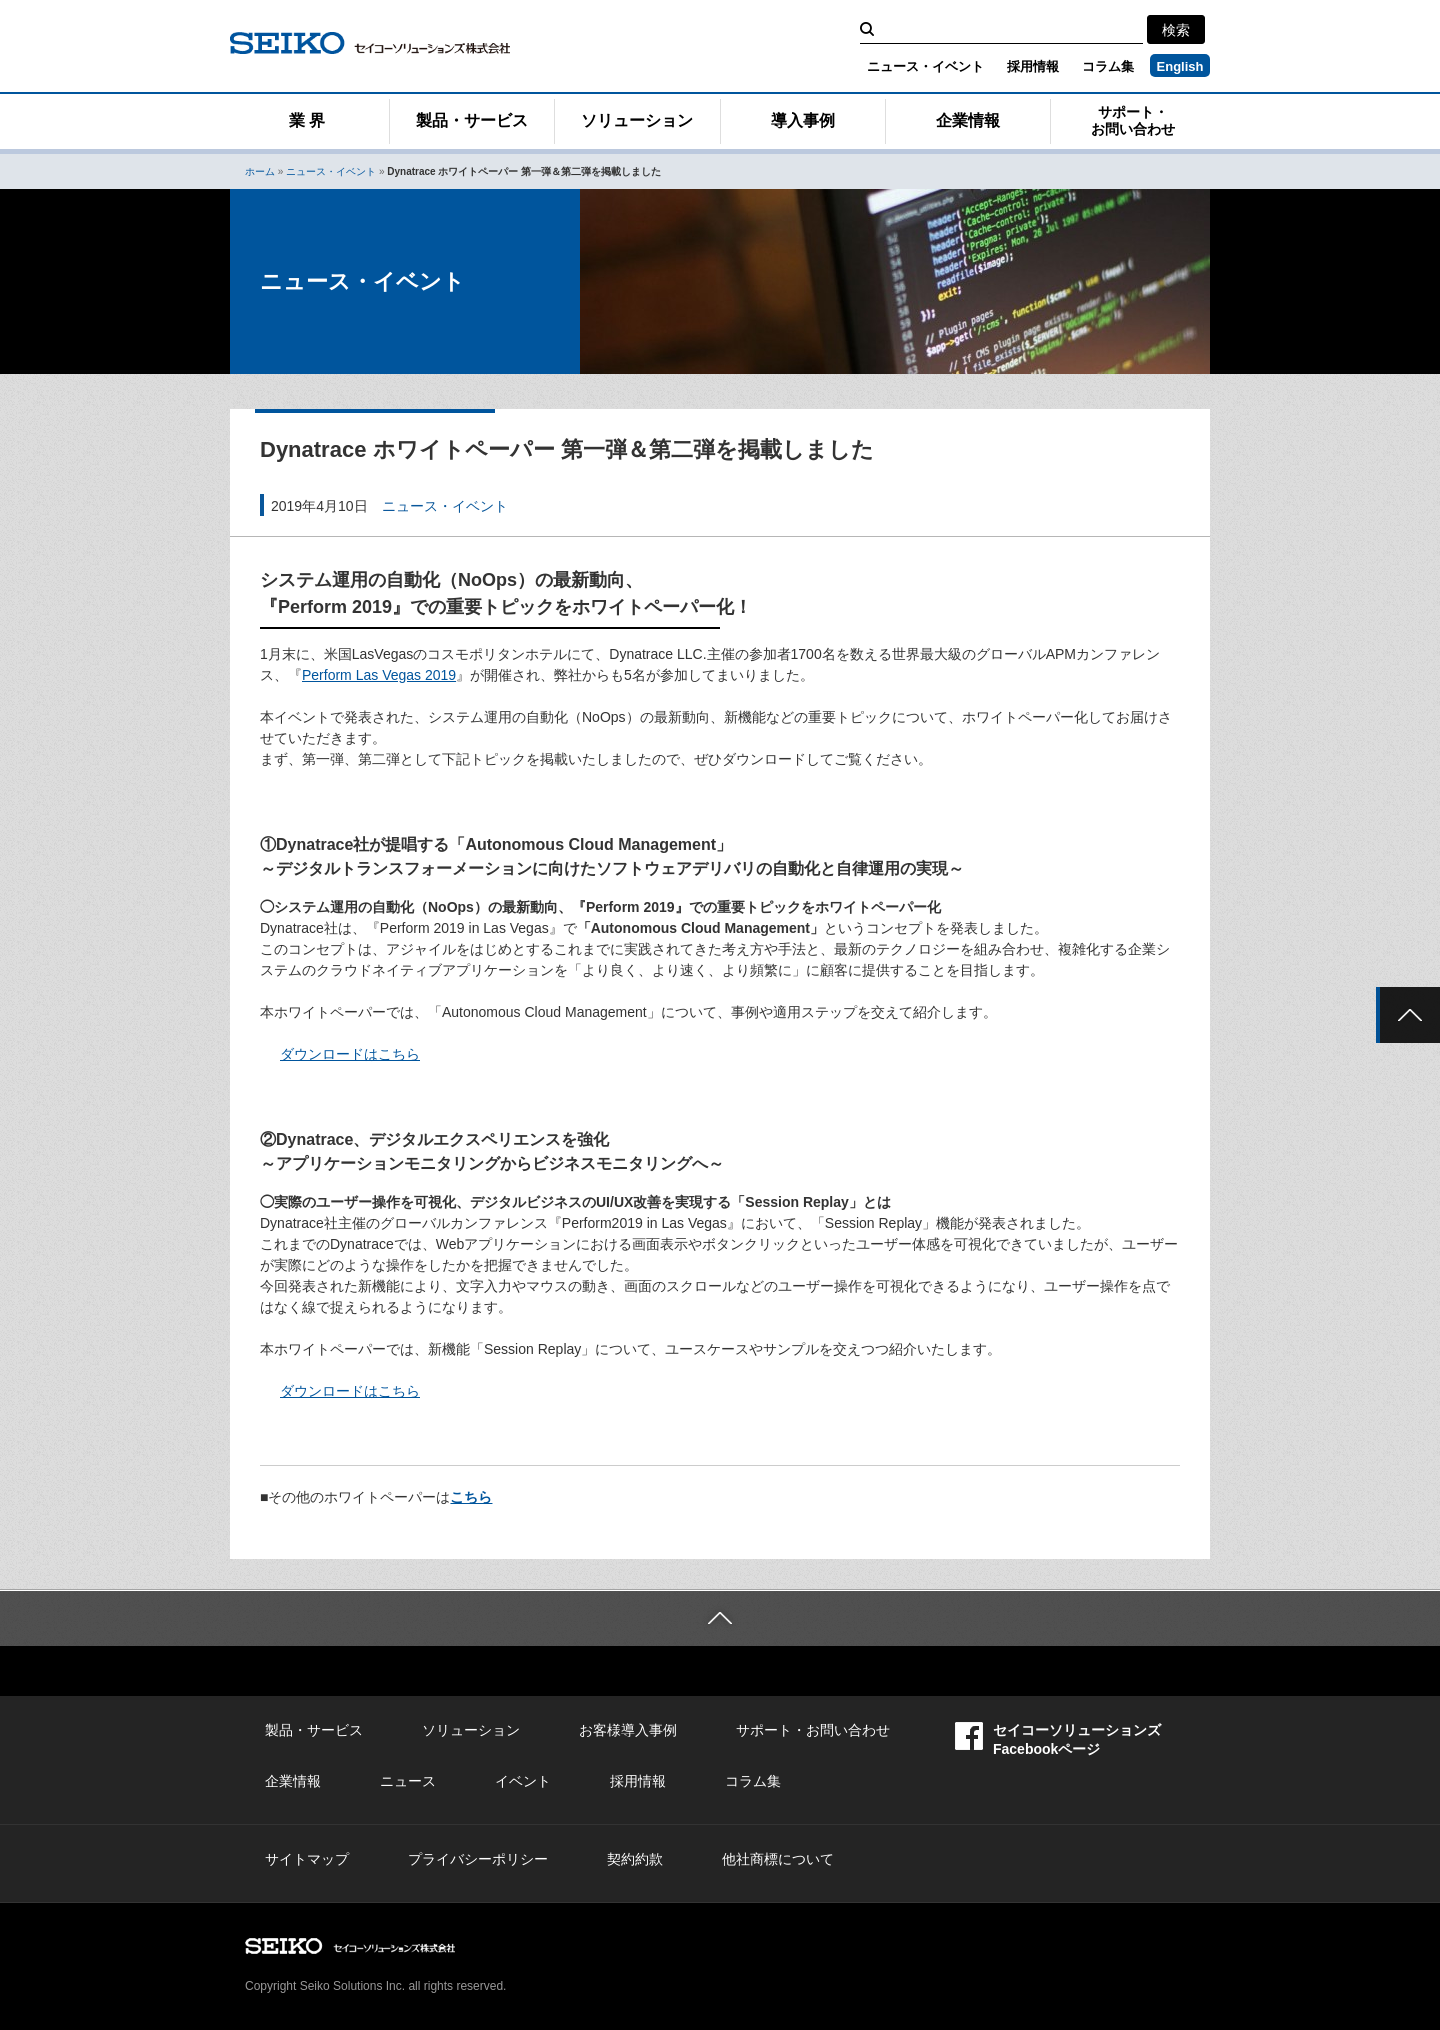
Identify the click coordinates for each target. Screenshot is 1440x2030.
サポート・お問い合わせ (1133, 120)
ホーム (260, 171)
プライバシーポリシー (478, 1859)
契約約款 (635, 1859)
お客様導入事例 (628, 1730)
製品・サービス (472, 120)
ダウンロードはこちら (350, 1054)
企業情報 (968, 120)
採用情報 (1033, 66)
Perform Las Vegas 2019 (379, 675)
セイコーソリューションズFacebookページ (1058, 1739)
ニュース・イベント (925, 66)
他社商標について (778, 1859)
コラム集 (1108, 66)
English (1180, 66)
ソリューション (637, 120)
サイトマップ (307, 1859)
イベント (523, 1781)
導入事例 (803, 120)
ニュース (408, 1781)
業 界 (307, 120)
